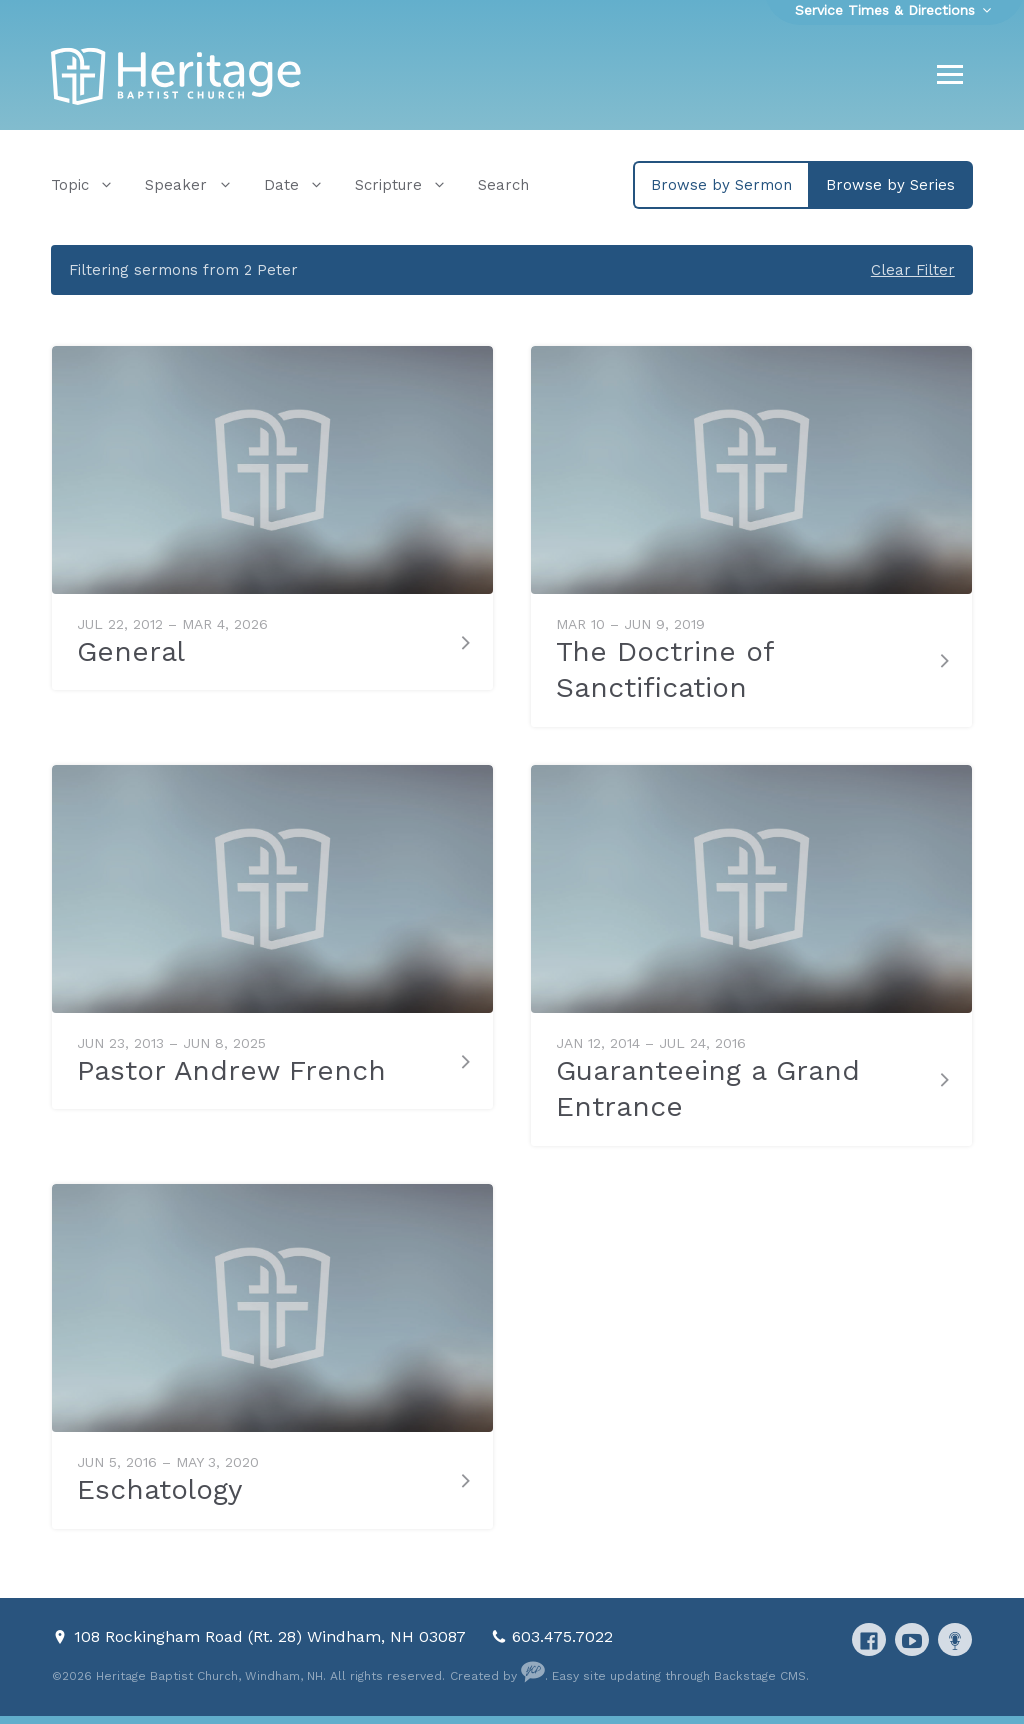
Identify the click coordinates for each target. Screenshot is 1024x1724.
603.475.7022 (562, 1636)
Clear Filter (913, 270)
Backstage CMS (760, 1676)
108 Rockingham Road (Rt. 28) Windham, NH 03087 (272, 1636)
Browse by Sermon (721, 185)
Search (503, 185)
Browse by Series (890, 185)
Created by (497, 1676)
